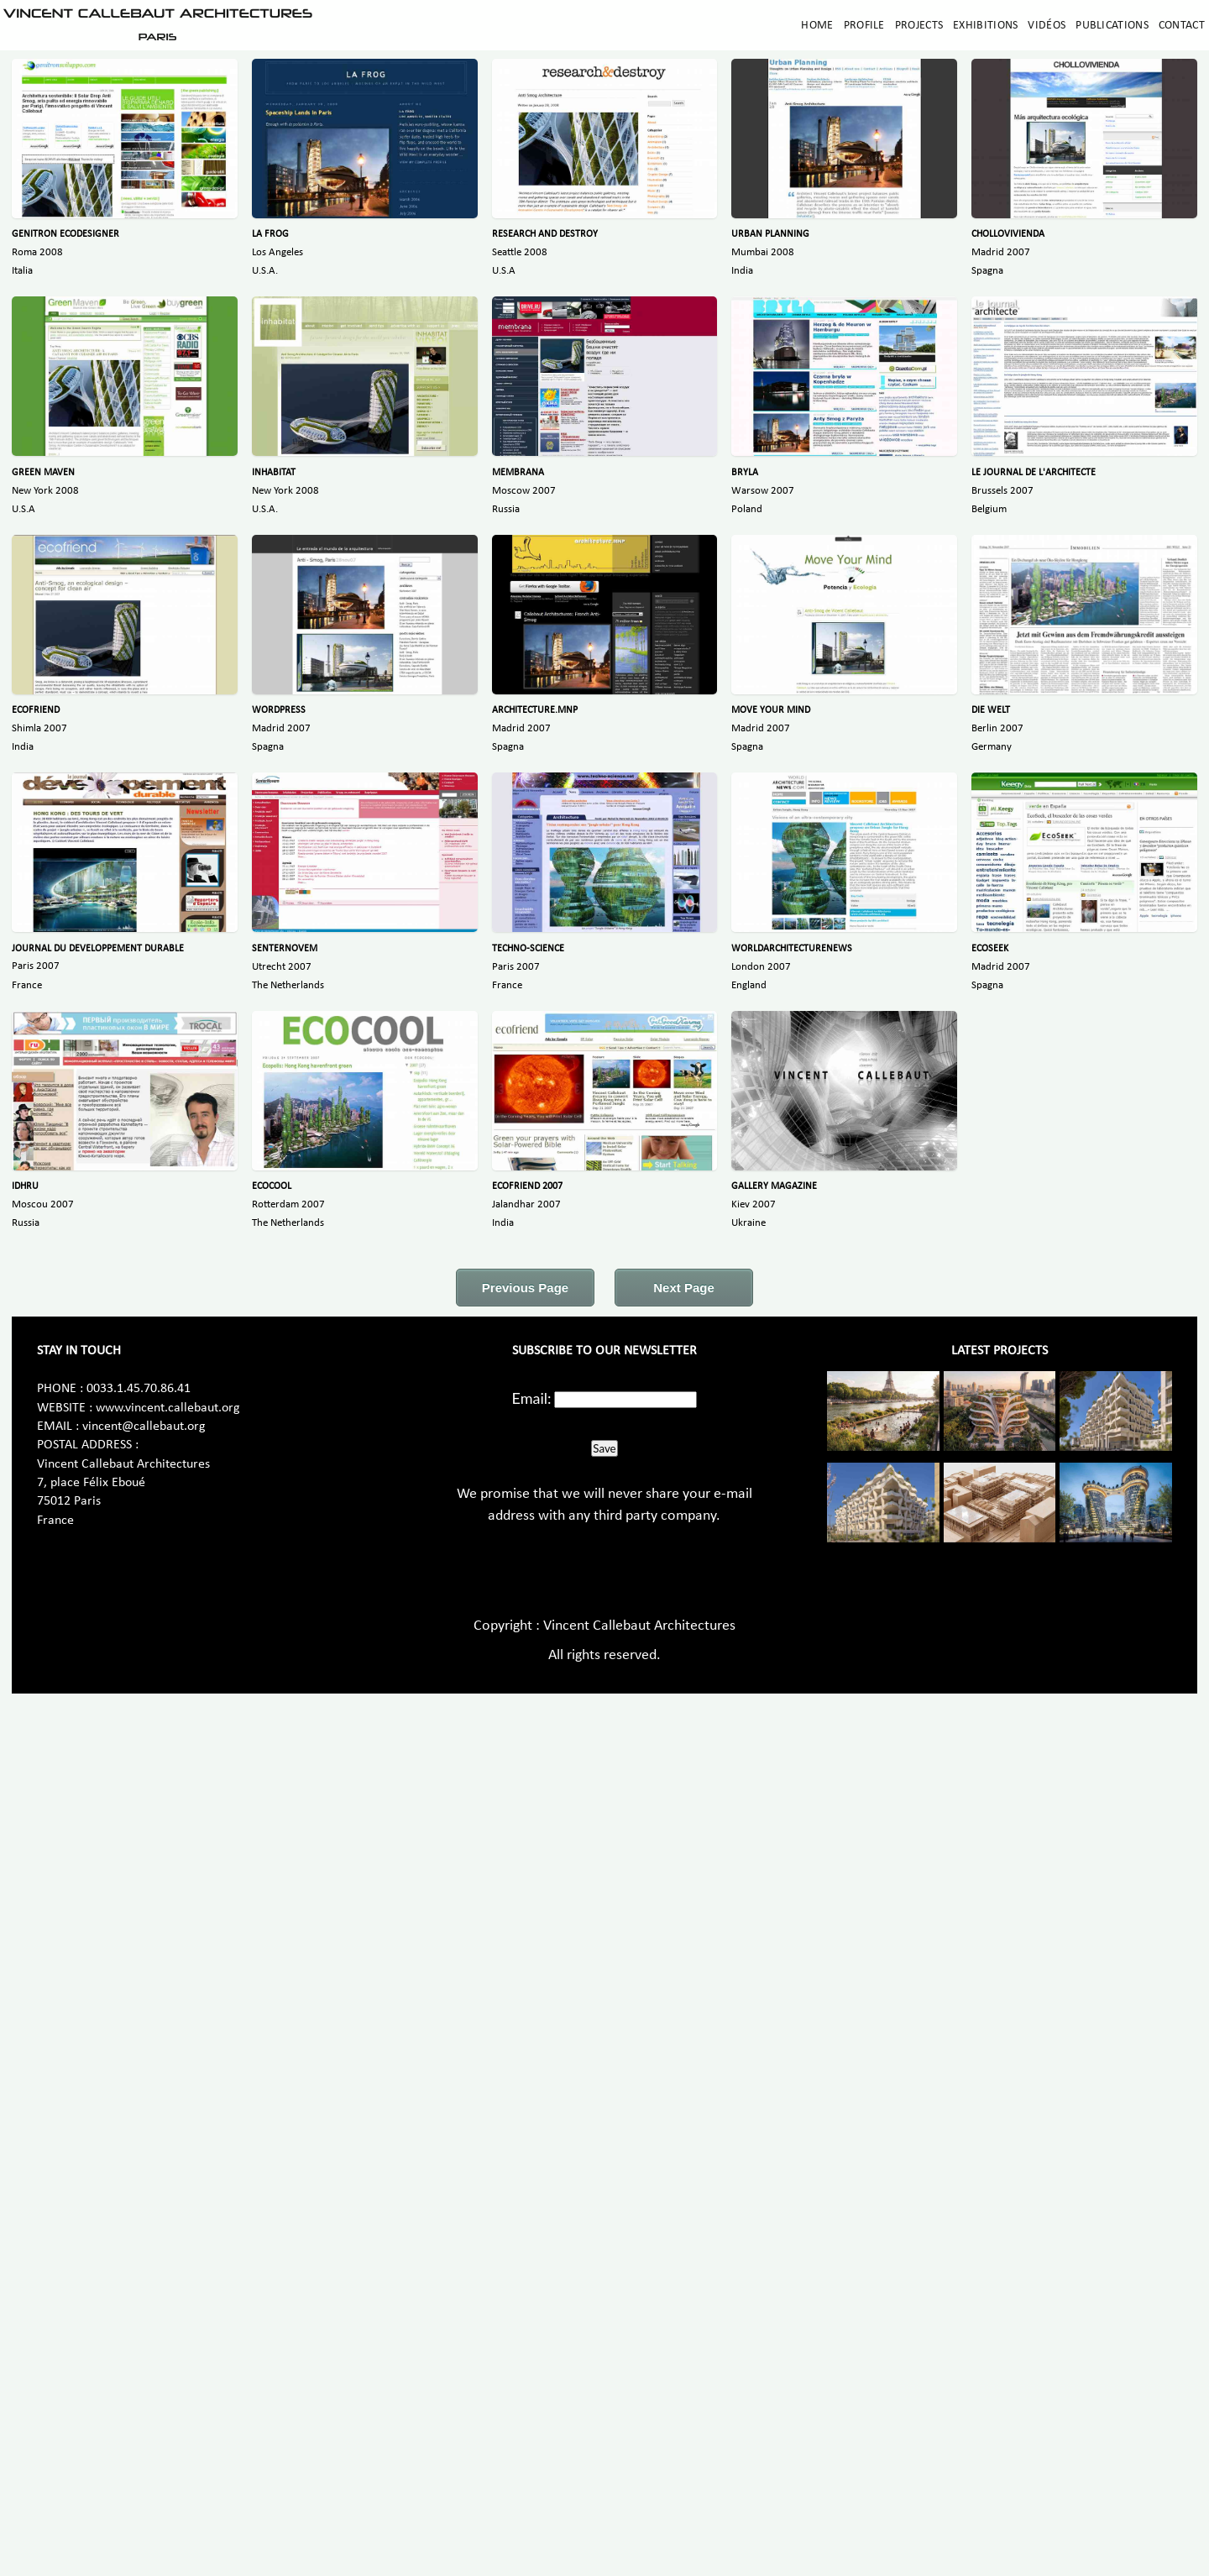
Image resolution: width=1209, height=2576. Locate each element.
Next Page (683, 1287)
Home (817, 25)
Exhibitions (985, 25)
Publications (1112, 25)
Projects (919, 25)
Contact (1182, 25)
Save (604, 1448)
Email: (532, 1398)
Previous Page (525, 1287)
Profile (864, 25)
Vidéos (1046, 25)
